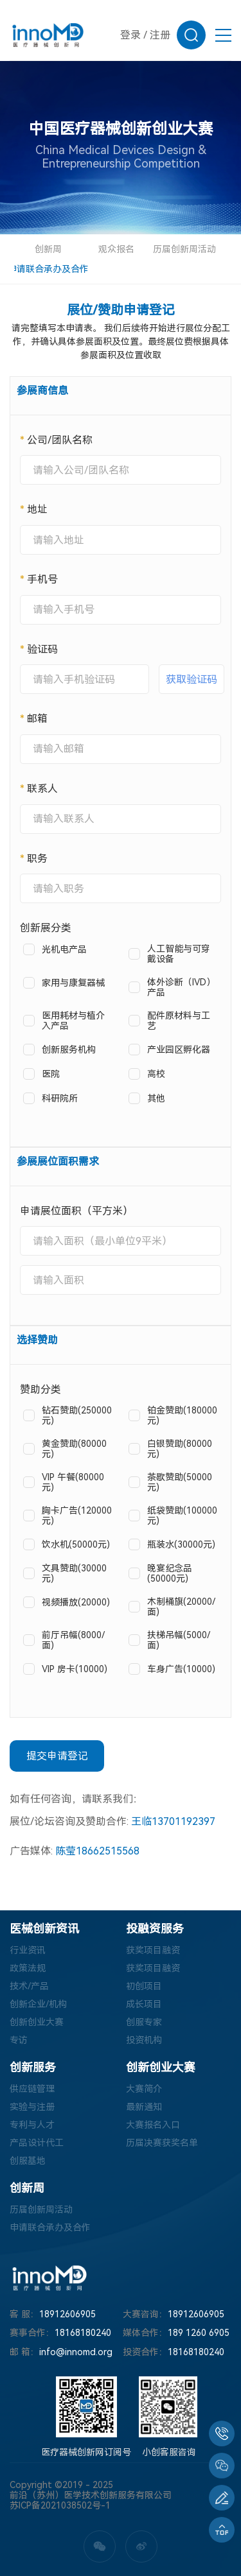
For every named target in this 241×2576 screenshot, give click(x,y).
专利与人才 (32, 2125)
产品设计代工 (37, 2143)
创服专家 (144, 2022)
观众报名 (116, 249)
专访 (19, 2040)
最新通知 (144, 2107)
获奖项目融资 (153, 1950)
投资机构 (144, 2040)
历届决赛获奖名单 (162, 2143)
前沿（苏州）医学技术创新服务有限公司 (91, 2495)
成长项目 (144, 2004)
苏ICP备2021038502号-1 (60, 2505)
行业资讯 (28, 1950)
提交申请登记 (57, 1756)
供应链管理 (32, 2089)
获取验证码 (191, 679)
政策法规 (28, 1968)
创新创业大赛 (37, 2022)
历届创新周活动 (184, 249)
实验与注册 (32, 2107)
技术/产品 (29, 1986)
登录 (130, 35)
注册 (160, 35)
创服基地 (28, 2161)
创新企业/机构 (38, 2004)
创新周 (48, 249)
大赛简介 (144, 2089)
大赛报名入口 (153, 2125)
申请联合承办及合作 (48, 269)
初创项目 (144, 1986)
